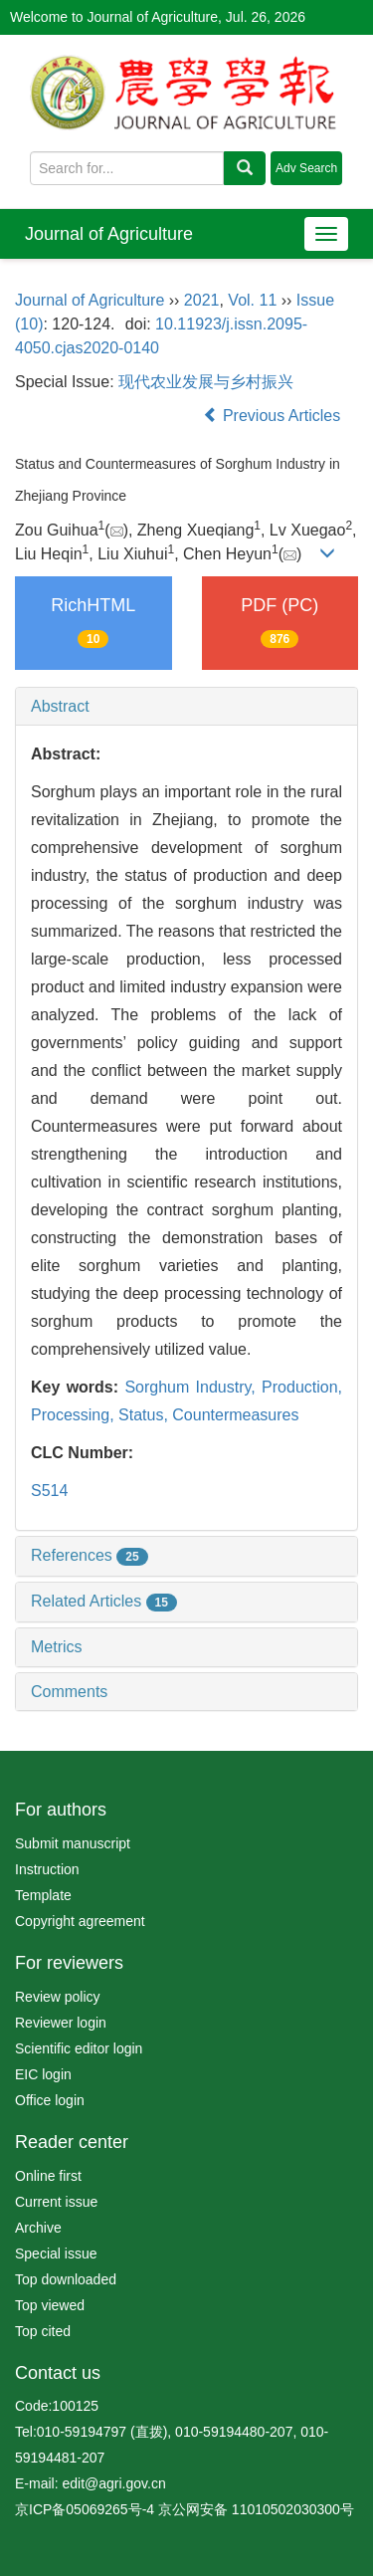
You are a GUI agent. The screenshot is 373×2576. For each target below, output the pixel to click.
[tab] (186, 707)
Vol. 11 (252, 300)
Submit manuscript (72, 1843)
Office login (50, 2100)
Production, (302, 1387)
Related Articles (104, 1601)
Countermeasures (235, 1414)
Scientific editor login (78, 2048)
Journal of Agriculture (109, 234)
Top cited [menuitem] (43, 2331)
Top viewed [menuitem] (50, 2305)
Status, (145, 1414)
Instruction (47, 1869)
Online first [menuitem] (48, 2176)
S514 (49, 1490)
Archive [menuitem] (38, 2228)
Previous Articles (274, 415)
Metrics (57, 1646)
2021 (202, 300)
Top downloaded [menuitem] (65, 2279)
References (89, 1555)
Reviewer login (60, 2023)
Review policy (57, 1997)
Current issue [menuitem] (56, 2202)
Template (43, 1895)
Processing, (74, 1414)
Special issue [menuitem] (56, 2253)
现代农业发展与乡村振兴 (205, 381)
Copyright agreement (80, 1921)
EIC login (43, 2074)
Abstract (60, 706)
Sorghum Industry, (193, 1387)
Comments (69, 1691)
